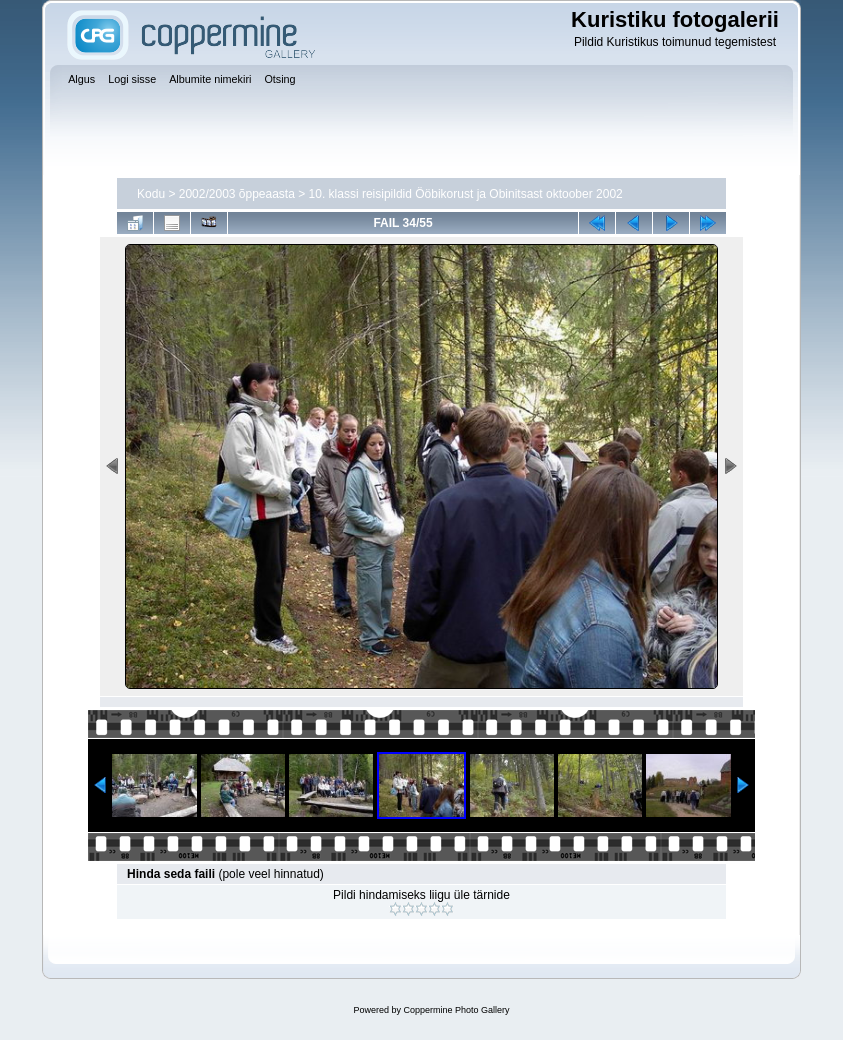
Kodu (151, 194)
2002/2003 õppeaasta (237, 194)
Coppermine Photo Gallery (456, 1010)
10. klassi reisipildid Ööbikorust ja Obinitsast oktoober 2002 (466, 194)
